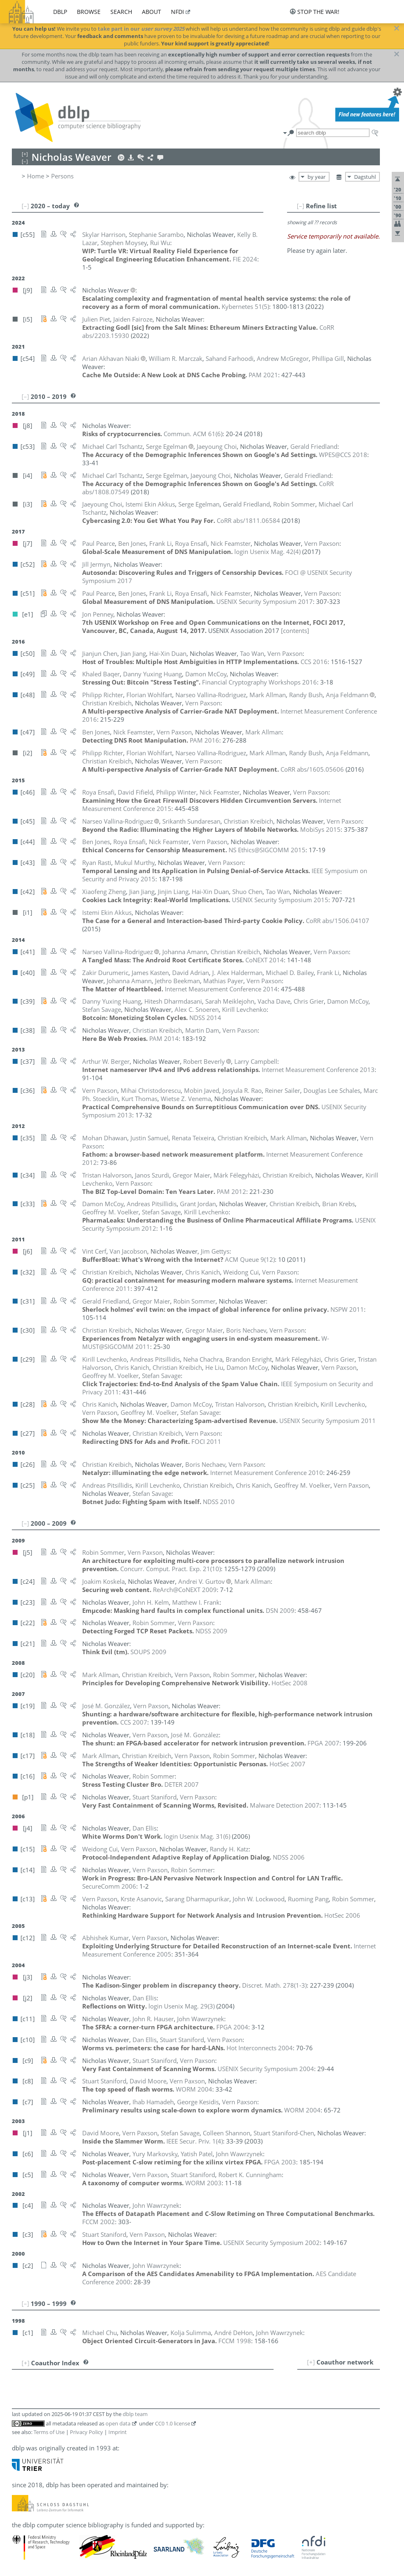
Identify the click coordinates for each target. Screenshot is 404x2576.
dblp (60, 12)
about (151, 12)
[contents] (295, 630)
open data (117, 2423)
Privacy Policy (86, 2432)
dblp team (135, 2414)
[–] (300, 206)
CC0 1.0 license (172, 2423)
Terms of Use (49, 2432)
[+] (311, 2362)
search (121, 12)
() (245, 306)
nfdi (177, 12)
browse (89, 12)
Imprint (117, 2432)
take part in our (141, 28)
